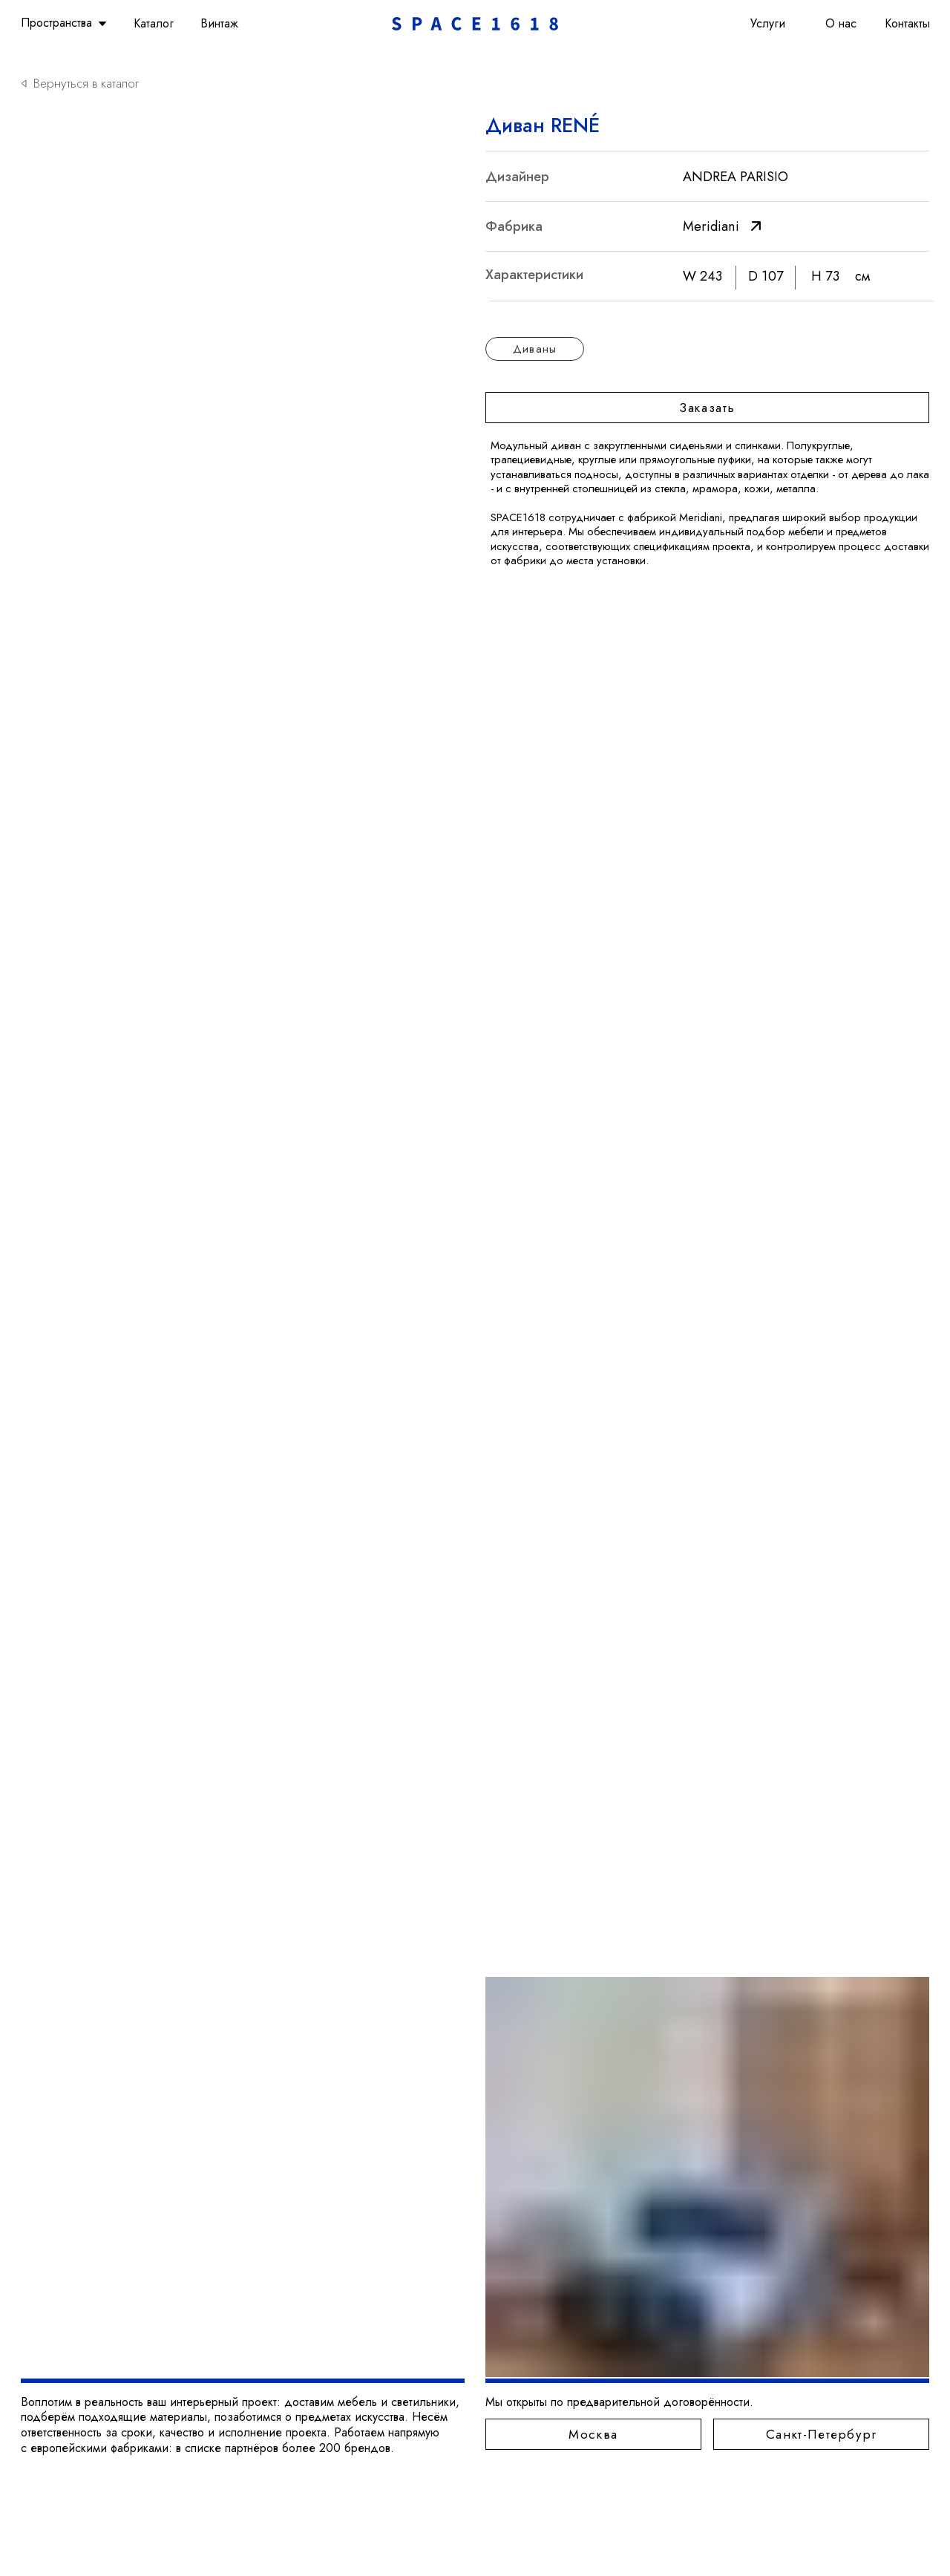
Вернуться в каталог (86, 83)
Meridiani (711, 226)
